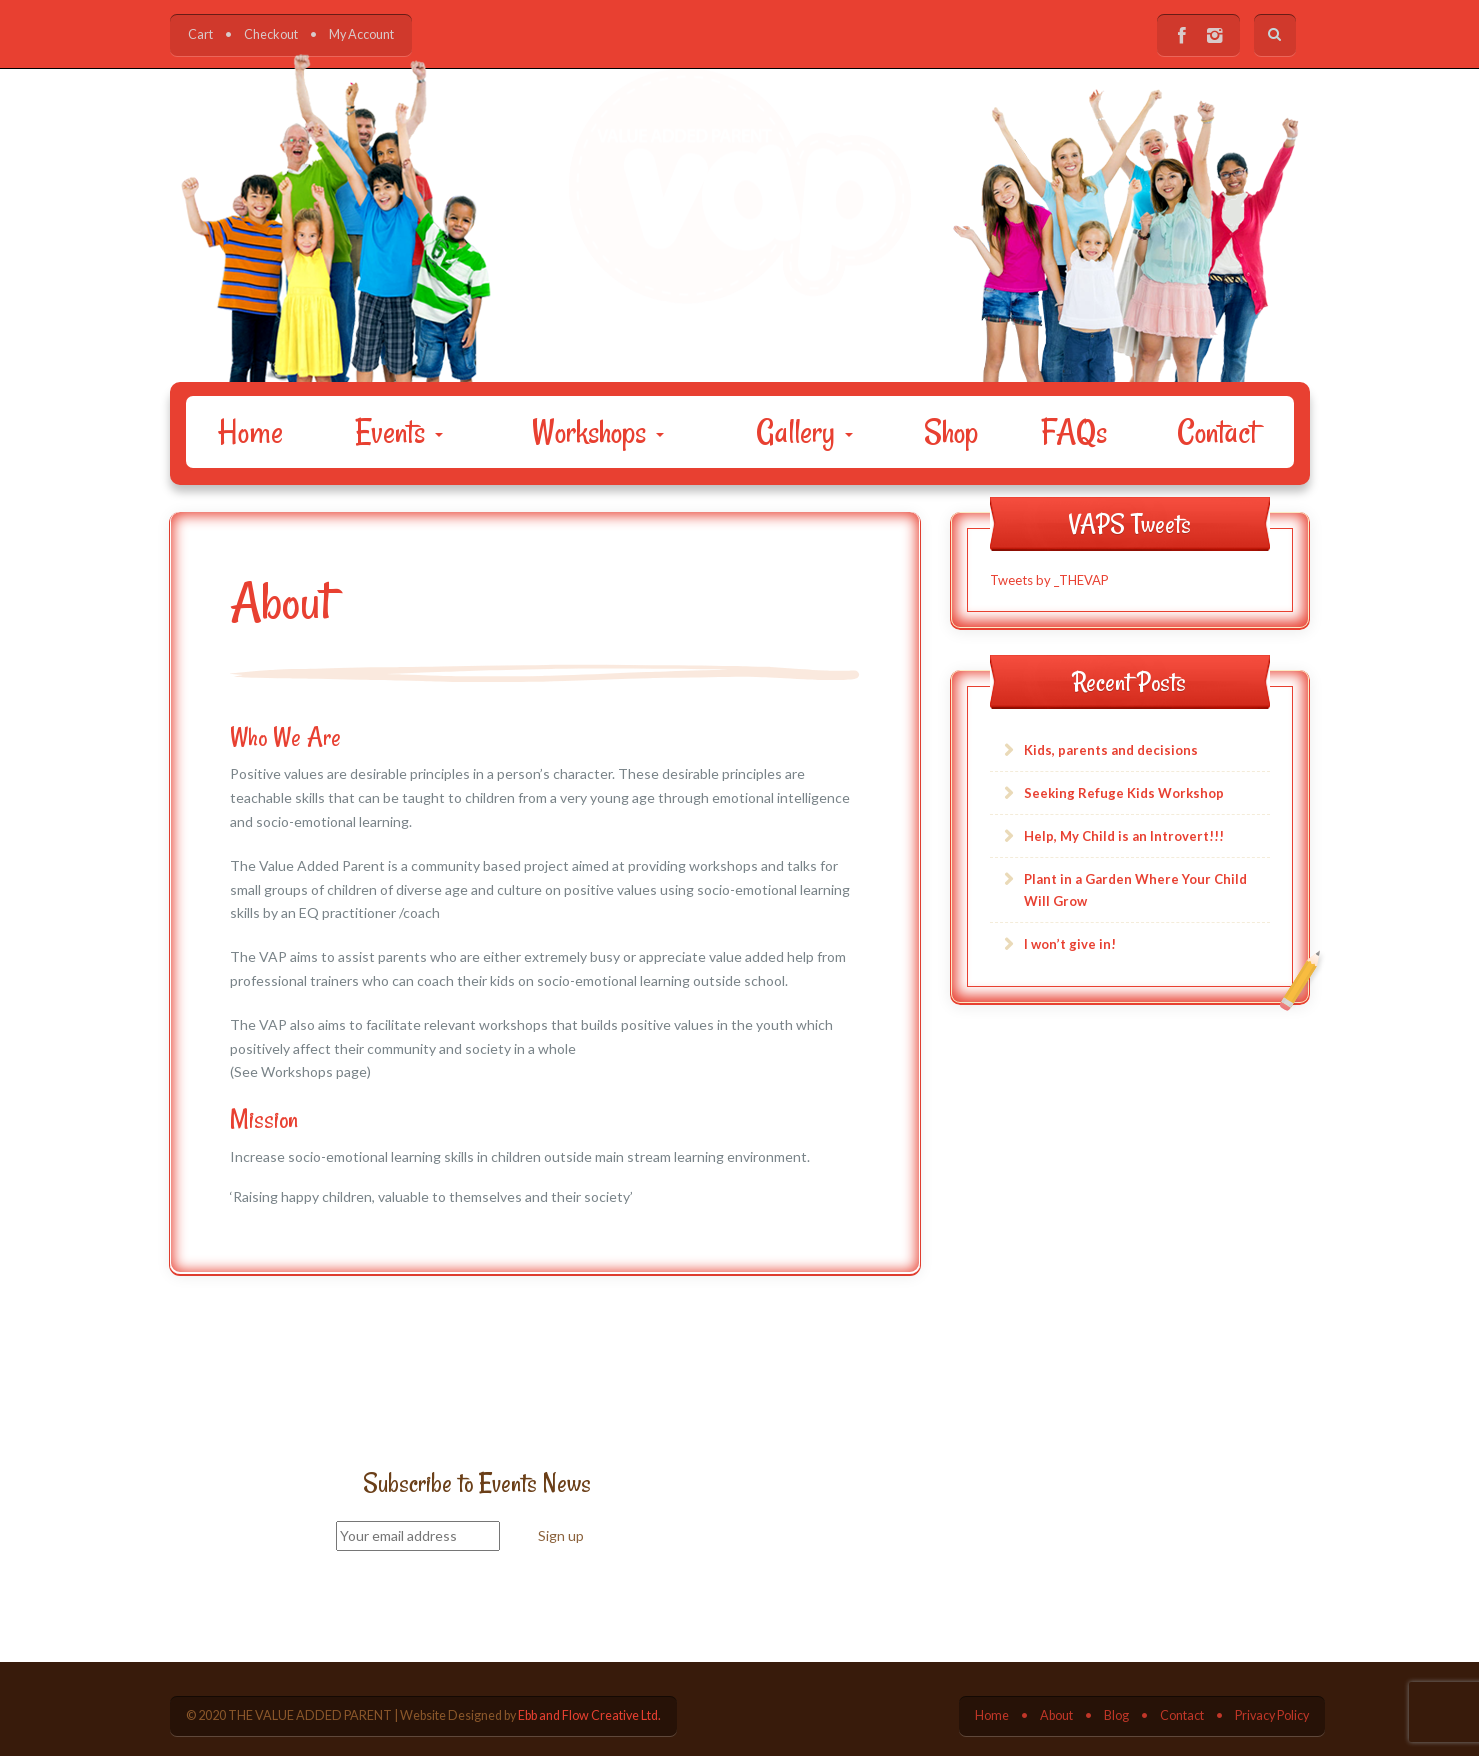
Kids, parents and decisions (1111, 750)
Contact (1217, 432)
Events (399, 432)
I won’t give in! (1070, 944)
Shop (951, 432)
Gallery (804, 432)
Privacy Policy (1272, 1715)
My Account (361, 34)
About (1056, 1715)
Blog (1116, 1715)
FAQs (1074, 432)
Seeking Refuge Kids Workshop (1124, 793)
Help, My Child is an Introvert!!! (1124, 836)
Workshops (598, 432)
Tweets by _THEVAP (1049, 580)
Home (250, 432)
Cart (200, 34)
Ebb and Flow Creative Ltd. (589, 1715)
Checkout (271, 34)
